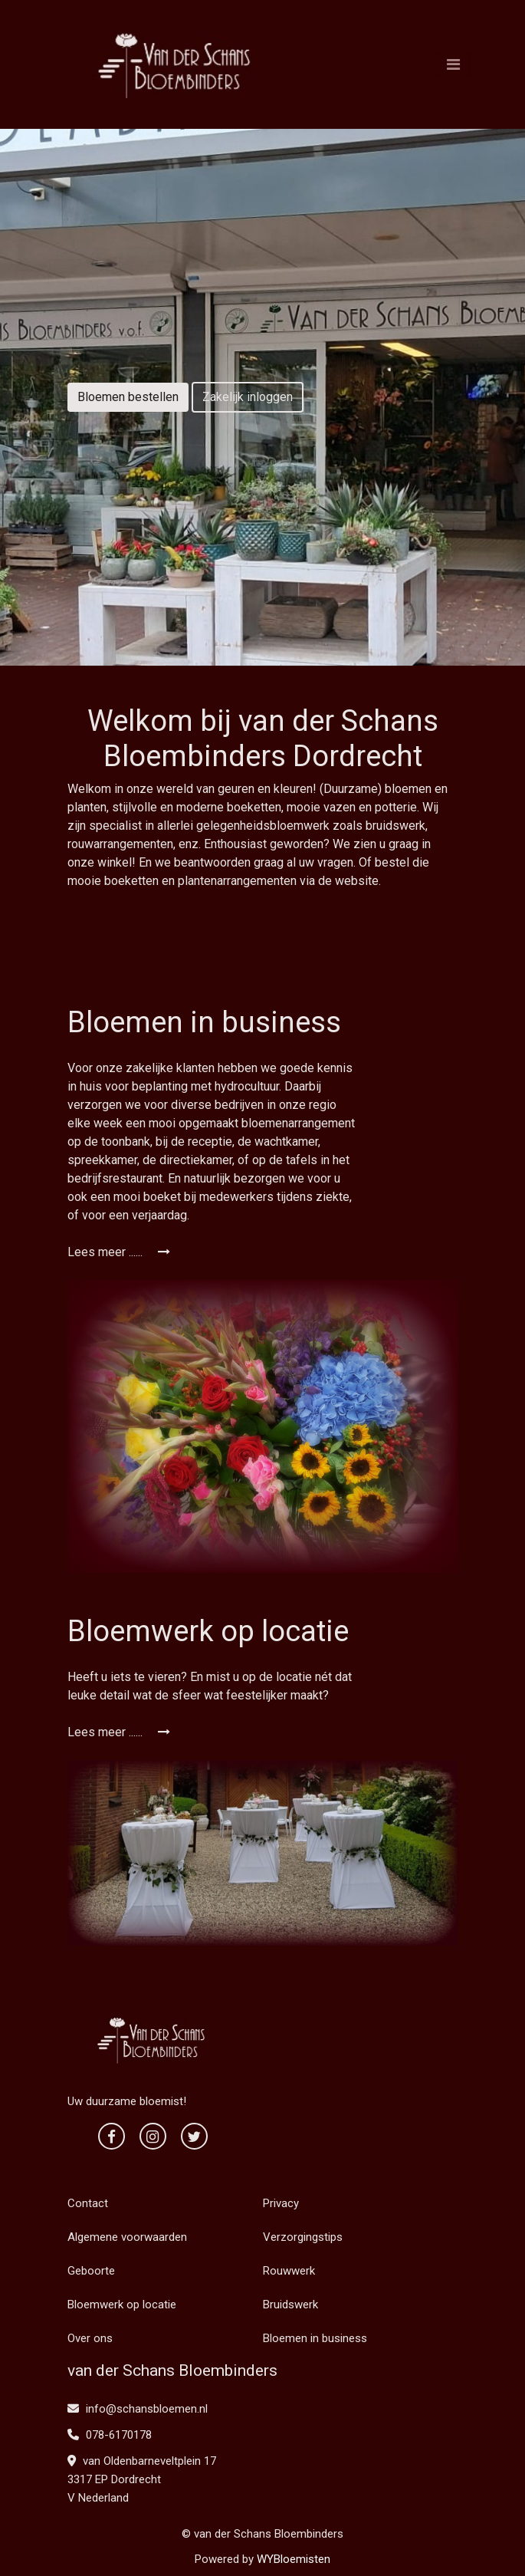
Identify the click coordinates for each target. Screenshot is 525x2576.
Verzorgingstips (303, 2237)
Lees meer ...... (118, 1252)
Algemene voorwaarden (127, 2237)
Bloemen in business (315, 2338)
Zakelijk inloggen (247, 397)
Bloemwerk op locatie (121, 2304)
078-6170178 (109, 2435)
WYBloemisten (293, 2559)
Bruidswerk (290, 2304)
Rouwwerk (289, 2271)
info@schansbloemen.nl (137, 2409)
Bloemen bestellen (128, 397)
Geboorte (91, 2271)
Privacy (281, 2203)
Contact (87, 2203)
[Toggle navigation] (453, 64)
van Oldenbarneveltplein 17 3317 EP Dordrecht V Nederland (141, 2479)
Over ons (90, 2338)
